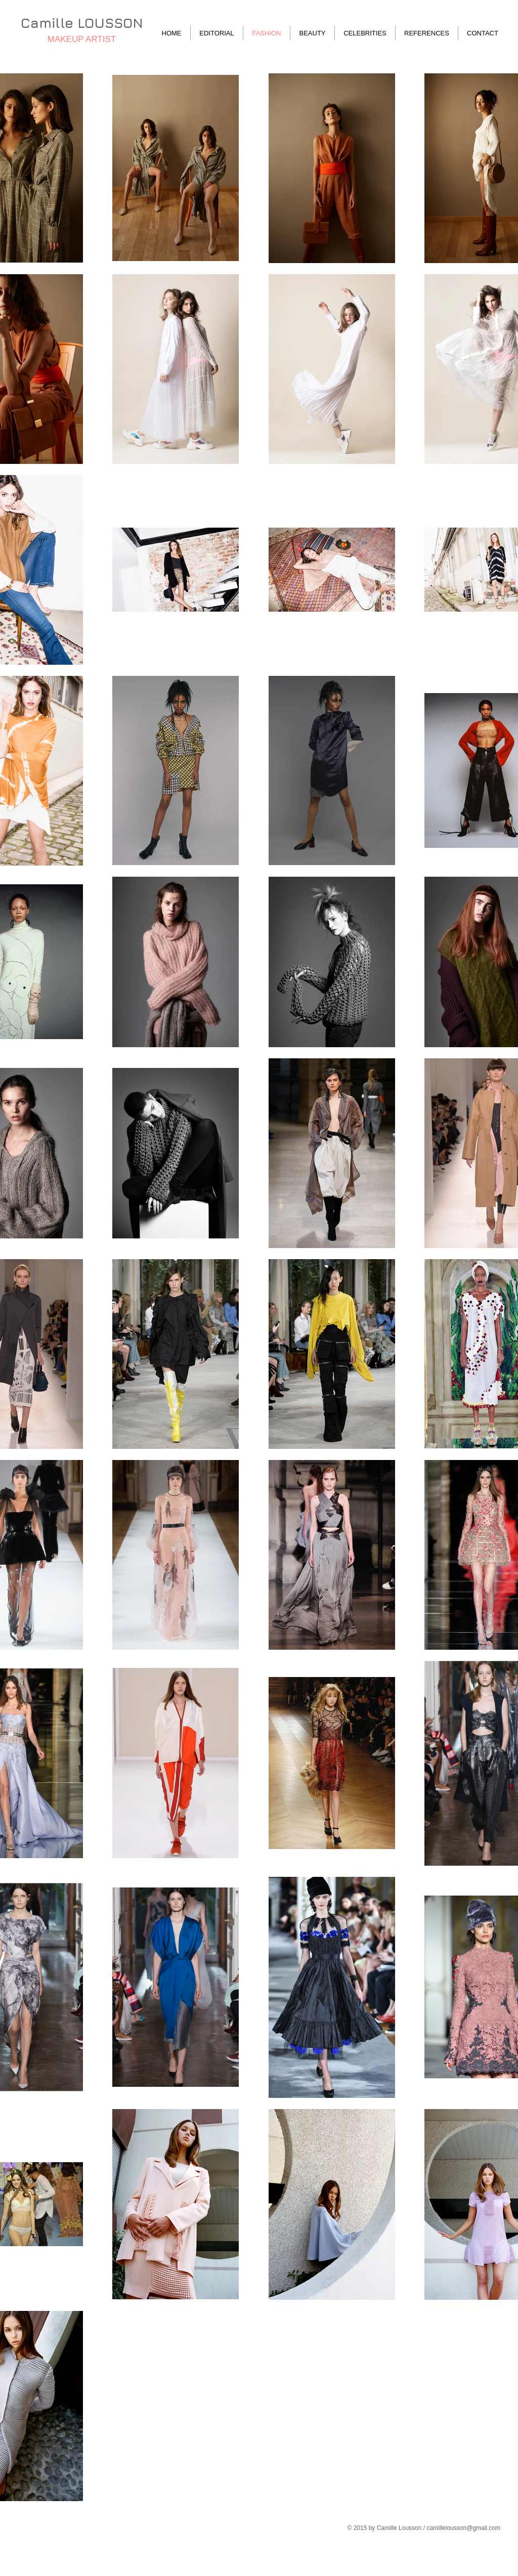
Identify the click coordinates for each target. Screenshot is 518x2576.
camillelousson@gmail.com (463, 2527)
